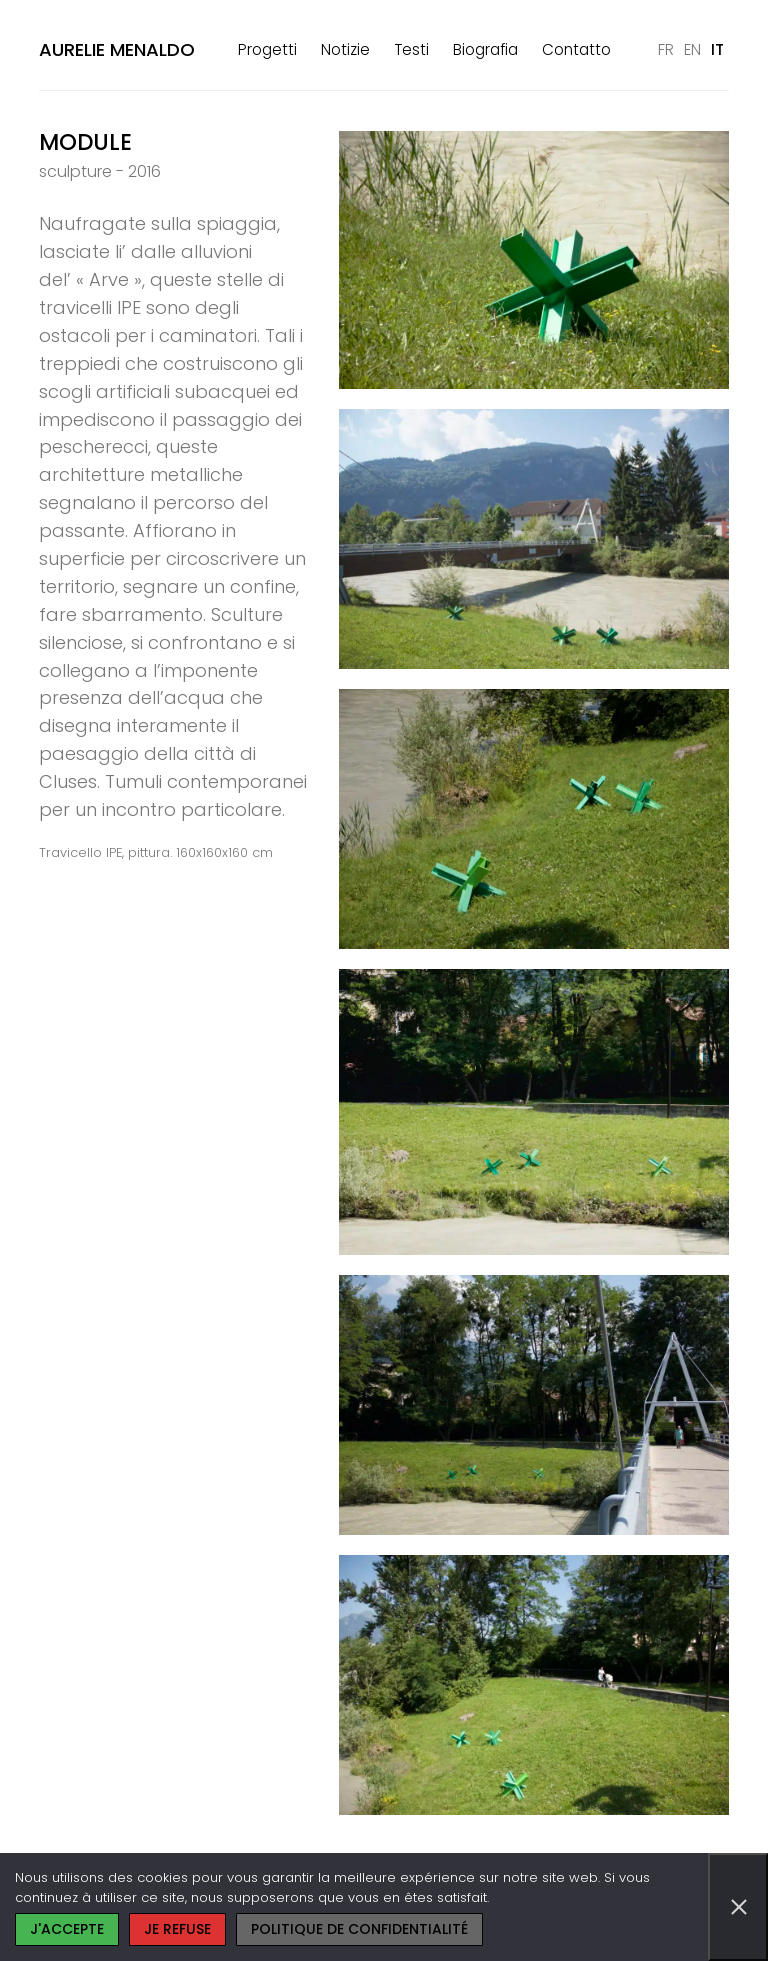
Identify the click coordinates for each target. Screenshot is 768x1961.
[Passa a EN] (692, 50)
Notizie (345, 49)
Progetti (267, 49)
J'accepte (67, 1929)
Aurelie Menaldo (117, 49)
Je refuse (177, 1929)
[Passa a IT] (717, 50)
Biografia (485, 49)
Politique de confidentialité (359, 1929)
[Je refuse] (738, 1907)
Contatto (576, 49)
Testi (411, 49)
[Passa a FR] (666, 50)
